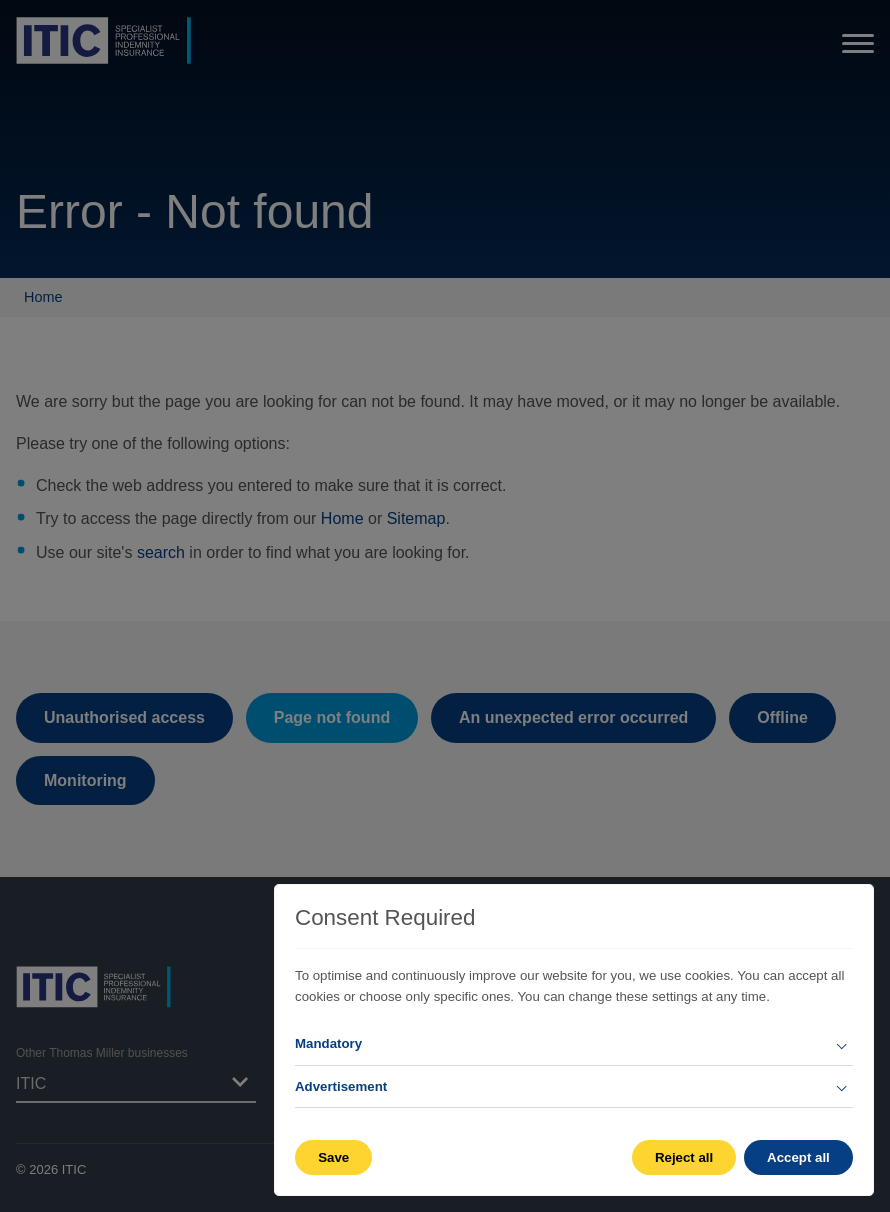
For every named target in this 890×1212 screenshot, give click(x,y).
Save (333, 1157)
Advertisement (341, 1086)
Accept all (798, 1157)
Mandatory (328, 1043)
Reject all (683, 1157)
